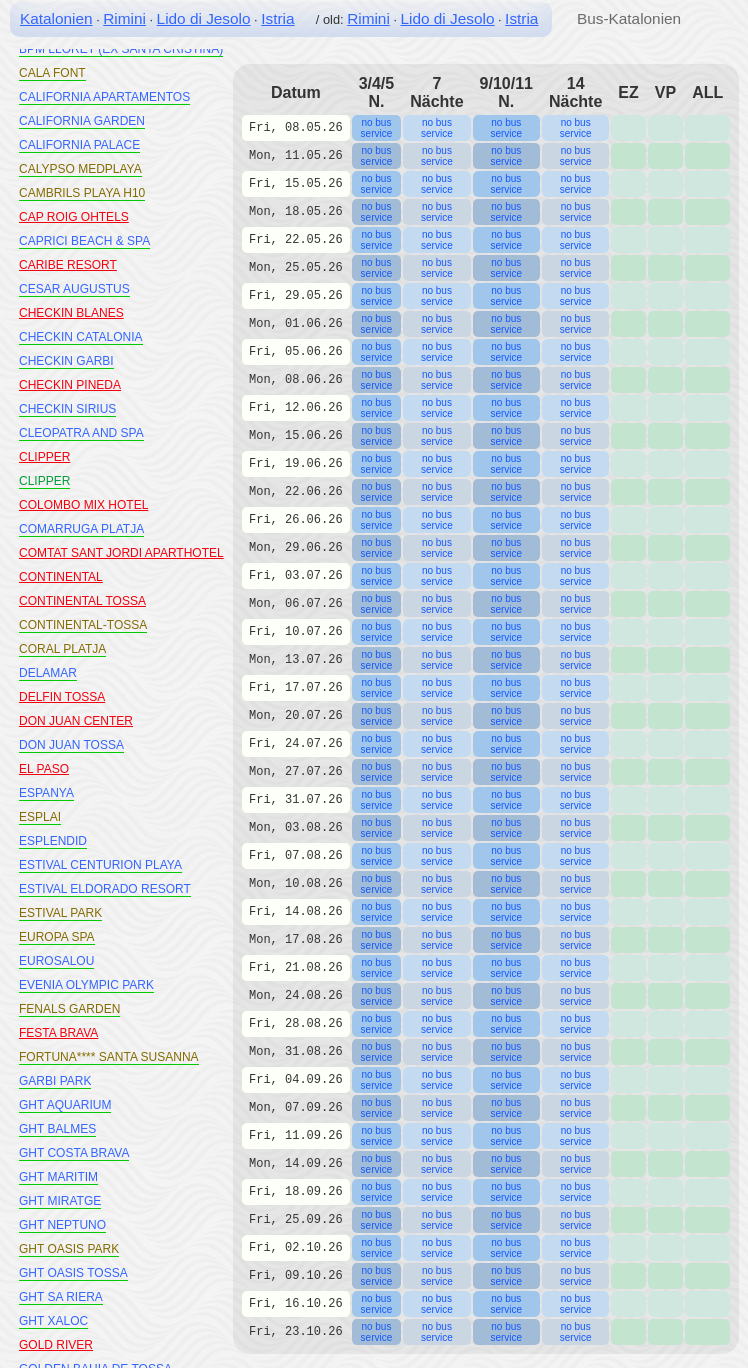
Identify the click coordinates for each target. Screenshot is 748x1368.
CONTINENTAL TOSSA (82, 601)
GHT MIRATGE (60, 1201)
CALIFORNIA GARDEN (82, 121)
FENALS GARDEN (69, 1009)
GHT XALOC (53, 1321)
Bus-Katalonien (629, 18)
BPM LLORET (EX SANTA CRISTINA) (121, 49)
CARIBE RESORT (68, 265)
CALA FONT (52, 73)
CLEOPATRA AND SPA (81, 433)
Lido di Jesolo (204, 18)
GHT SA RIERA (61, 1297)
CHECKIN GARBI (66, 361)
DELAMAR (48, 673)
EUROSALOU (56, 961)
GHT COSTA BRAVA (74, 1153)
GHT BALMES (57, 1129)
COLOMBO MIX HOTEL (83, 505)
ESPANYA (46, 793)
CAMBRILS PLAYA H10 (82, 193)
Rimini (124, 18)
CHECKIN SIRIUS (67, 409)
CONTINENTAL (61, 577)
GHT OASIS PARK (69, 1249)
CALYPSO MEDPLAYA (80, 169)
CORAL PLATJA (62, 649)
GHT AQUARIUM (65, 1105)
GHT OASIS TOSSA (73, 1273)
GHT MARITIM (58, 1177)
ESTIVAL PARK (60, 913)
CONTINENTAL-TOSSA (83, 625)
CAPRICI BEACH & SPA (84, 241)
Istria (277, 18)
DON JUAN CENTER (76, 721)
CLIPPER (44, 457)
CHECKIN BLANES (71, 313)
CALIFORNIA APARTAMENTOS (104, 97)
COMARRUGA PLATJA (81, 529)
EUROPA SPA (57, 937)
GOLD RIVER (56, 1345)
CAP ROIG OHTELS (74, 217)
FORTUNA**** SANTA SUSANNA (109, 1057)
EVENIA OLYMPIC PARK (86, 985)
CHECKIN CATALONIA (81, 337)
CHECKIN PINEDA (70, 385)
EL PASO (44, 769)
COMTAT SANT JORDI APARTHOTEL (121, 553)
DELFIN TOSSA (62, 697)
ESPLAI (40, 817)
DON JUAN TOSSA (71, 745)
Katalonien (56, 18)
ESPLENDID (53, 841)
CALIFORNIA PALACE (79, 145)
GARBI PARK (55, 1081)
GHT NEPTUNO (62, 1225)
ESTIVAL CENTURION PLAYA (100, 865)
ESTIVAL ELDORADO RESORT (105, 889)
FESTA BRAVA (58, 1033)
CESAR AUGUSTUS (74, 289)
